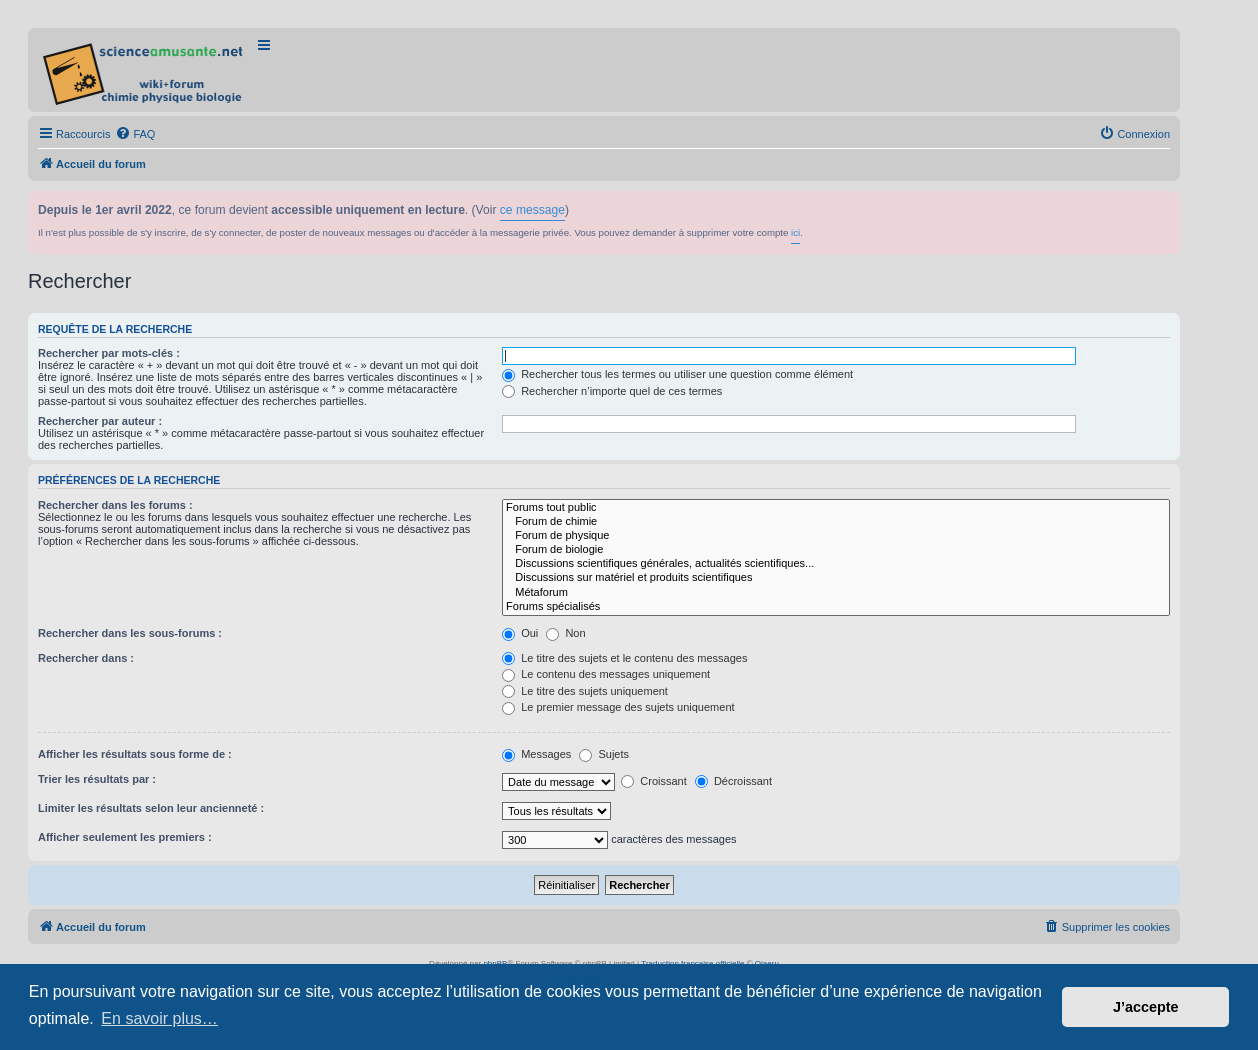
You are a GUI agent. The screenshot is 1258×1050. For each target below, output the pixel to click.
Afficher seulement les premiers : (125, 837)
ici (795, 232)
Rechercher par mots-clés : (109, 353)
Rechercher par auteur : (100, 421)
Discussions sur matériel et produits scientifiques (836, 578)
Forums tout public (836, 508)
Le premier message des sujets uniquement (618, 707)
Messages (536, 754)
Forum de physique (836, 536)
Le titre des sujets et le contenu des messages (624, 658)
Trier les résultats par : (97, 779)
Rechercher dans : (86, 658)
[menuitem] (135, 134)
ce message (532, 210)
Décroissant (733, 781)
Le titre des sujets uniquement (585, 691)
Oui (520, 633)
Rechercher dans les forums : (115, 505)
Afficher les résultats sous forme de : (135, 754)
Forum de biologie (836, 550)
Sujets (604, 754)
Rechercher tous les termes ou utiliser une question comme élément (677, 374)
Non (565, 633)
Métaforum (836, 593)
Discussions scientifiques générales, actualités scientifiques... (836, 564)
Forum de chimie (836, 522)
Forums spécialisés (836, 607)
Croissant (654, 781)
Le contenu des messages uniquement (606, 674)
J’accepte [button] (1146, 1007)
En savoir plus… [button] (159, 1018)
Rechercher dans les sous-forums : (130, 633)
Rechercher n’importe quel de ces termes (612, 391)
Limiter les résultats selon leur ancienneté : (151, 808)
